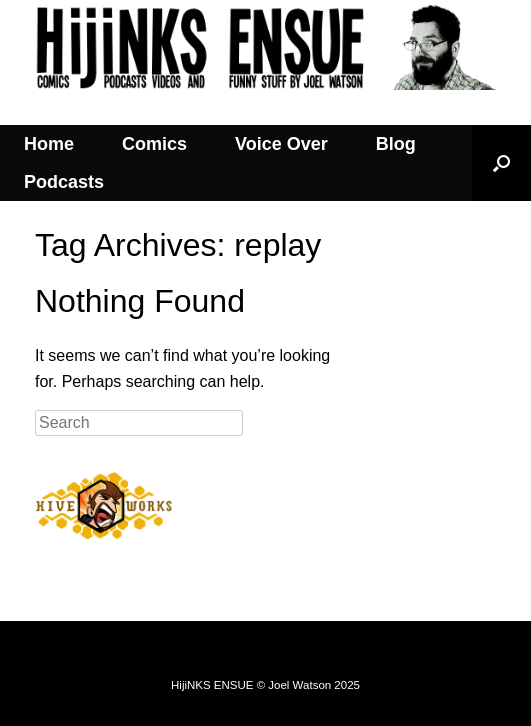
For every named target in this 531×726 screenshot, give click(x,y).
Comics (154, 144)
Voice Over (281, 144)
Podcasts (64, 182)
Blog (396, 144)
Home (49, 144)
